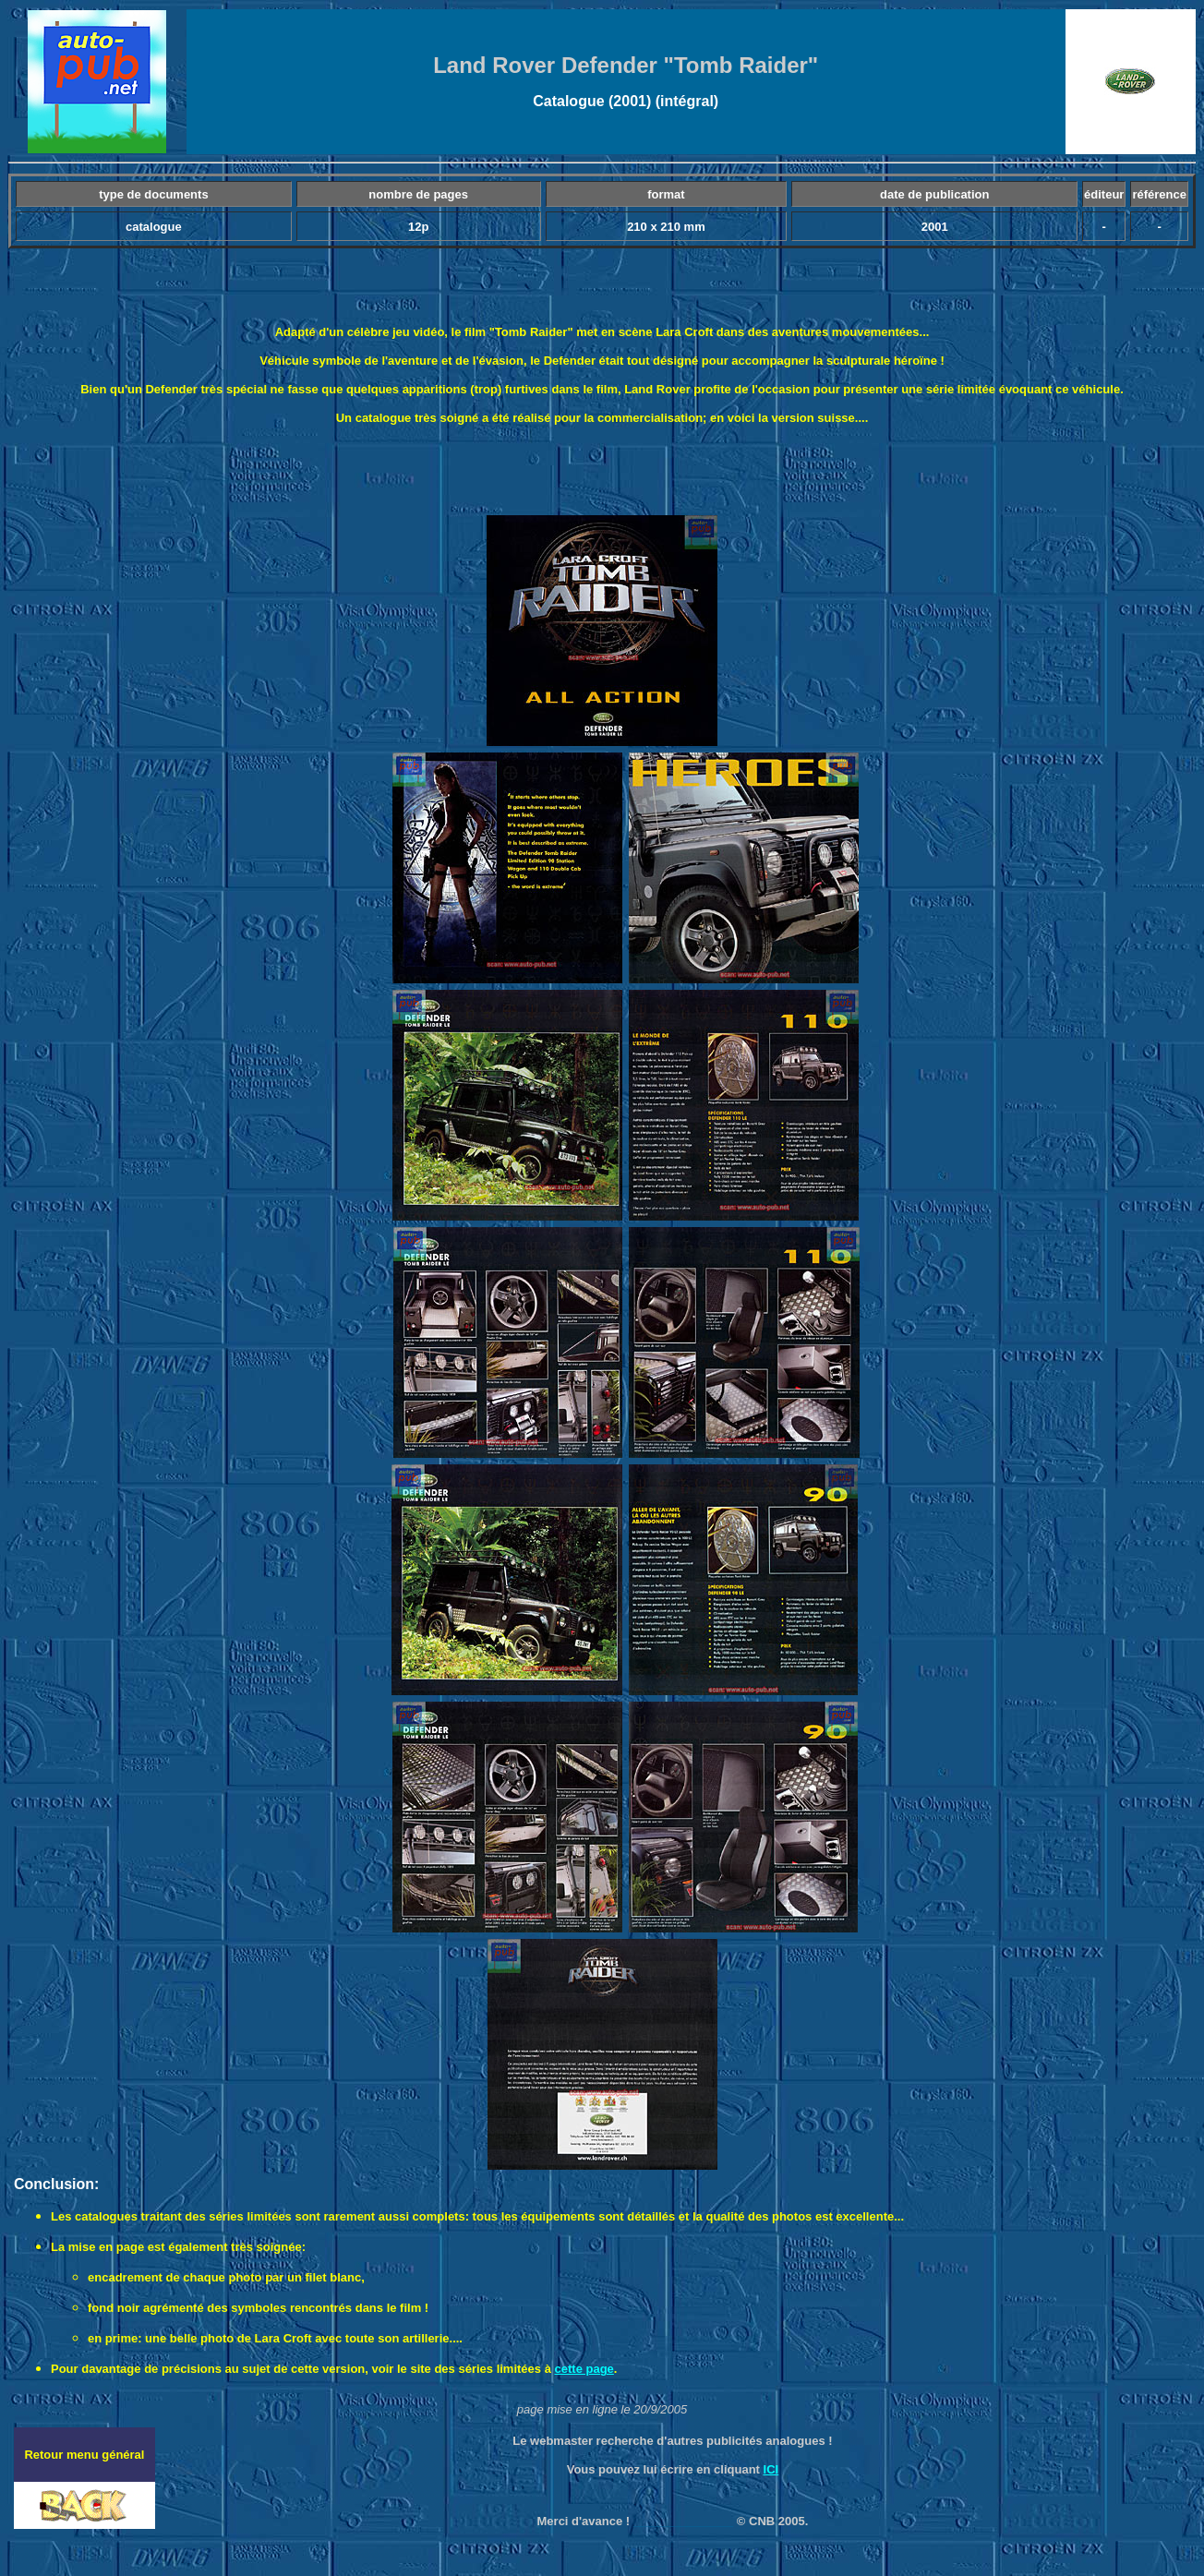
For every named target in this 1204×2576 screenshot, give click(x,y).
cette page (584, 2369)
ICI (771, 2469)
